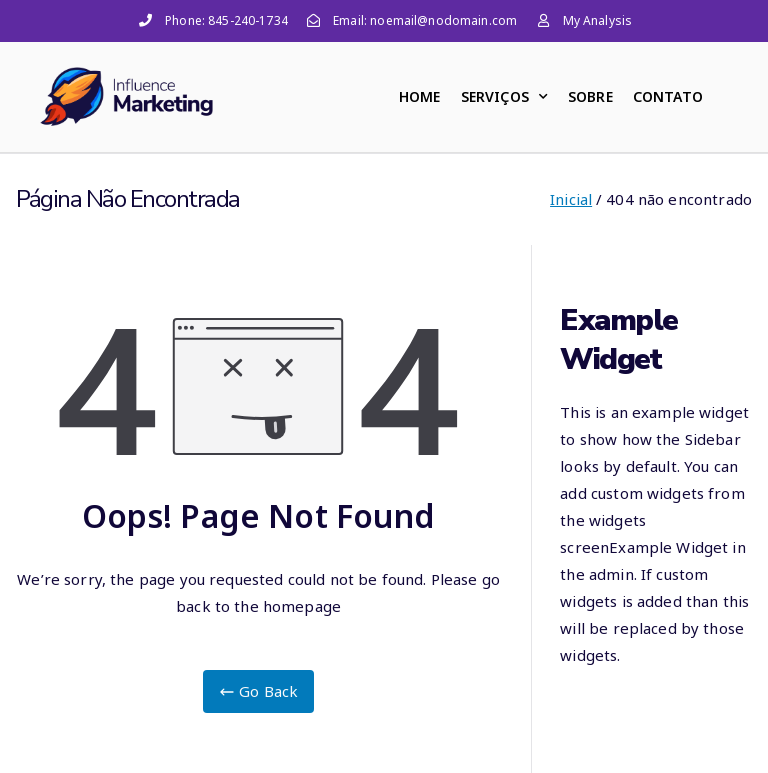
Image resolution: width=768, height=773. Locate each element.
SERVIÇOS (504, 97)
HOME (420, 96)
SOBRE (590, 96)
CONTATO (668, 96)
